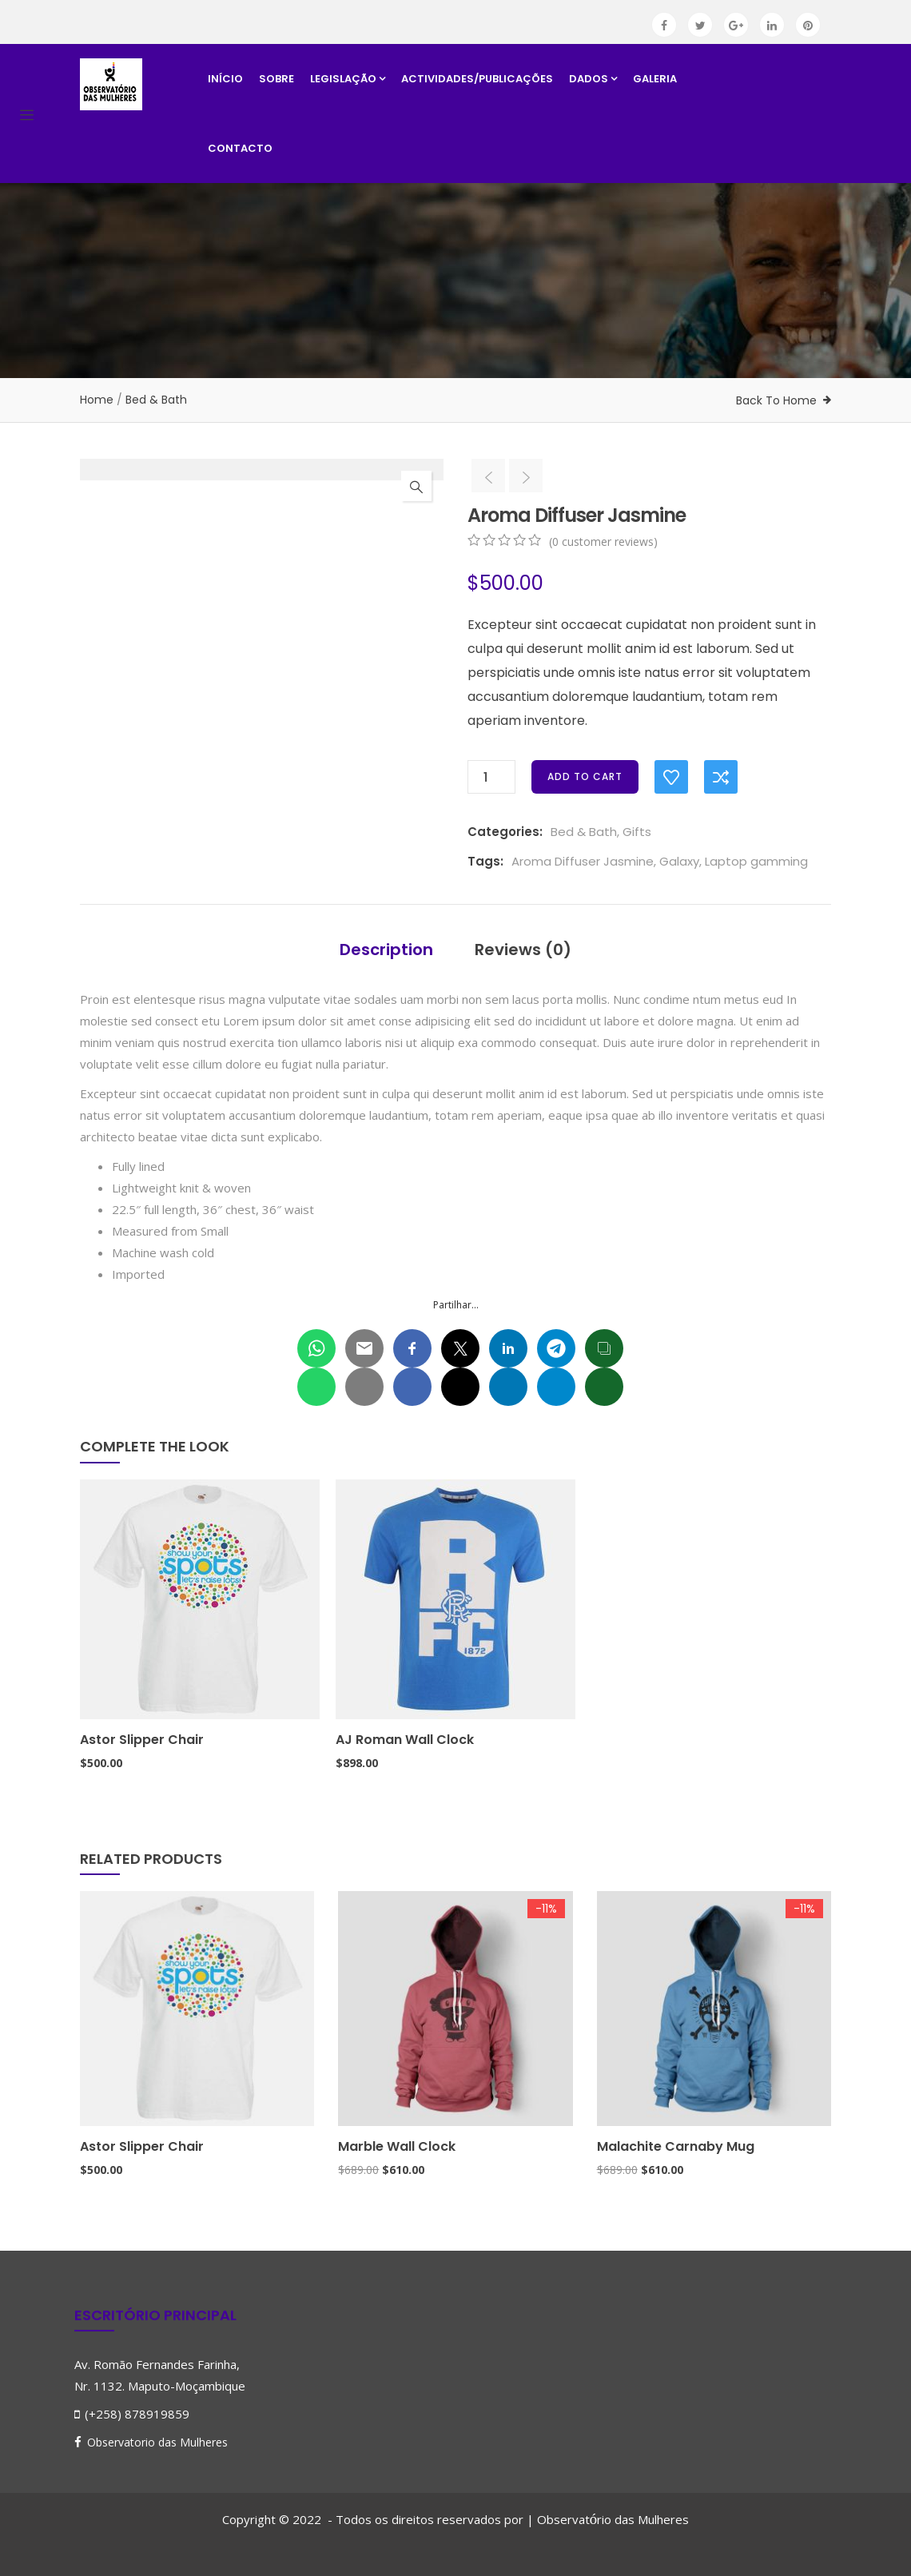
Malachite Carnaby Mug (675, 2146)
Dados (593, 78)
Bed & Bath (156, 400)
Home (96, 400)
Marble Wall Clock (397, 2146)
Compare (721, 777)
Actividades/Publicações (477, 78)
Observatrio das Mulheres (613, 2519)
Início (225, 78)
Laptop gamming (756, 861)
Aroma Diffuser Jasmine (582, 861)
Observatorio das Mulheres (157, 2442)
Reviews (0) (523, 949)
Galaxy (679, 861)
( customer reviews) (603, 541)
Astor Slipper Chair (142, 1739)
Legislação (347, 78)
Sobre (276, 78)
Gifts (637, 831)
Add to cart (585, 776)
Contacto (240, 148)
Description (386, 949)
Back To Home (776, 400)
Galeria (655, 78)
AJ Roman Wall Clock (405, 1739)
